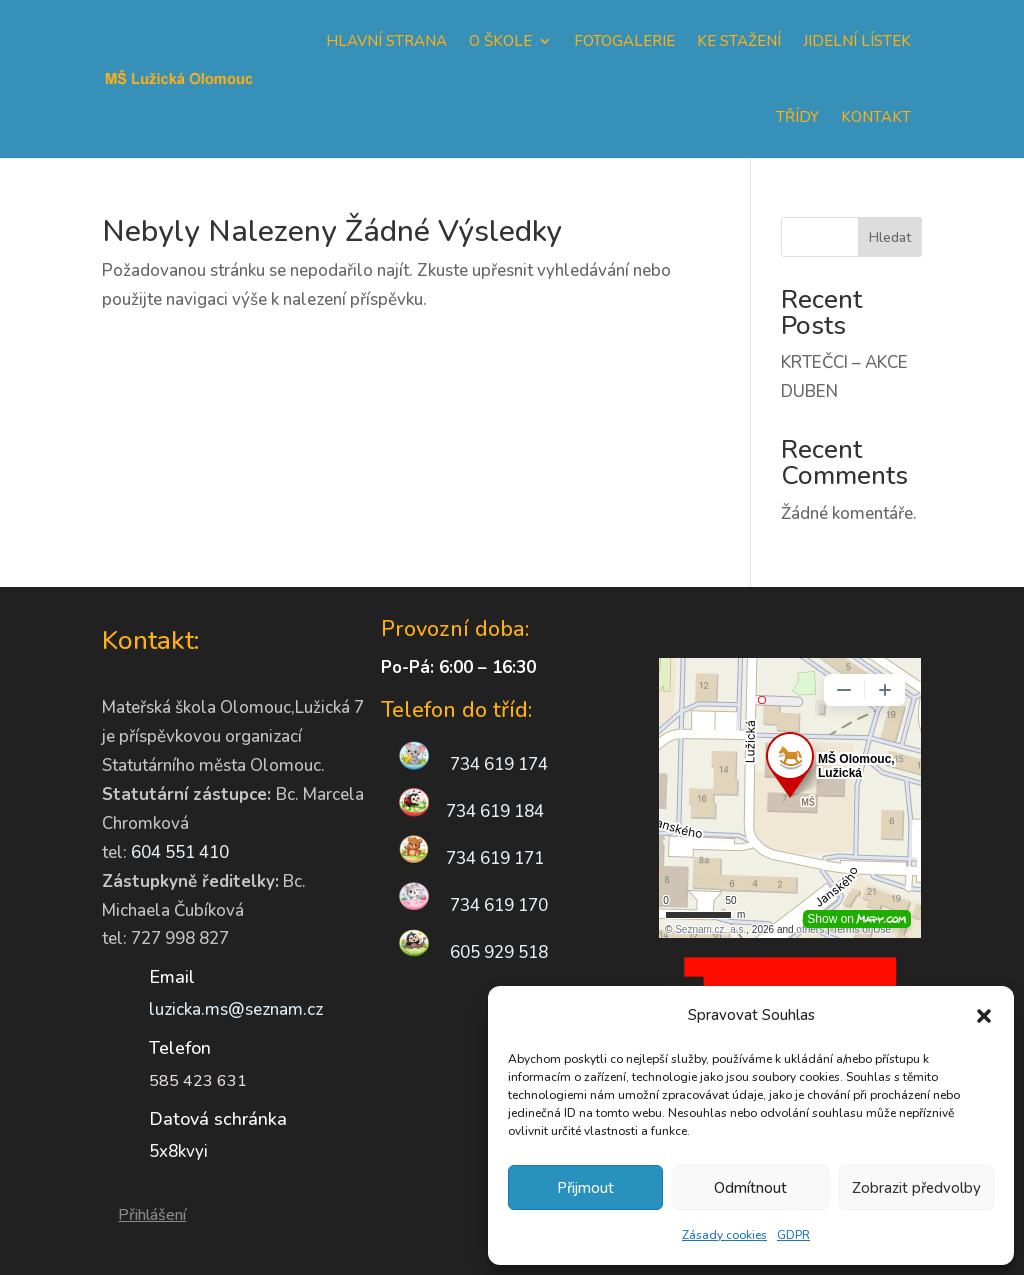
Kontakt (876, 117)
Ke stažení (739, 41)
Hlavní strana (386, 41)
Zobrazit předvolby (916, 1188)
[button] (984, 1016)
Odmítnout (750, 1188)
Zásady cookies (724, 1235)
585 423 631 (198, 1081)
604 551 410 (180, 852)
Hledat (890, 237)
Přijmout (585, 1188)
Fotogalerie (624, 41)
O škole (500, 41)
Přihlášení (152, 1215)
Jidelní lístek (857, 41)
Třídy (797, 117)
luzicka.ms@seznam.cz (236, 1009)
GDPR (793, 1235)
